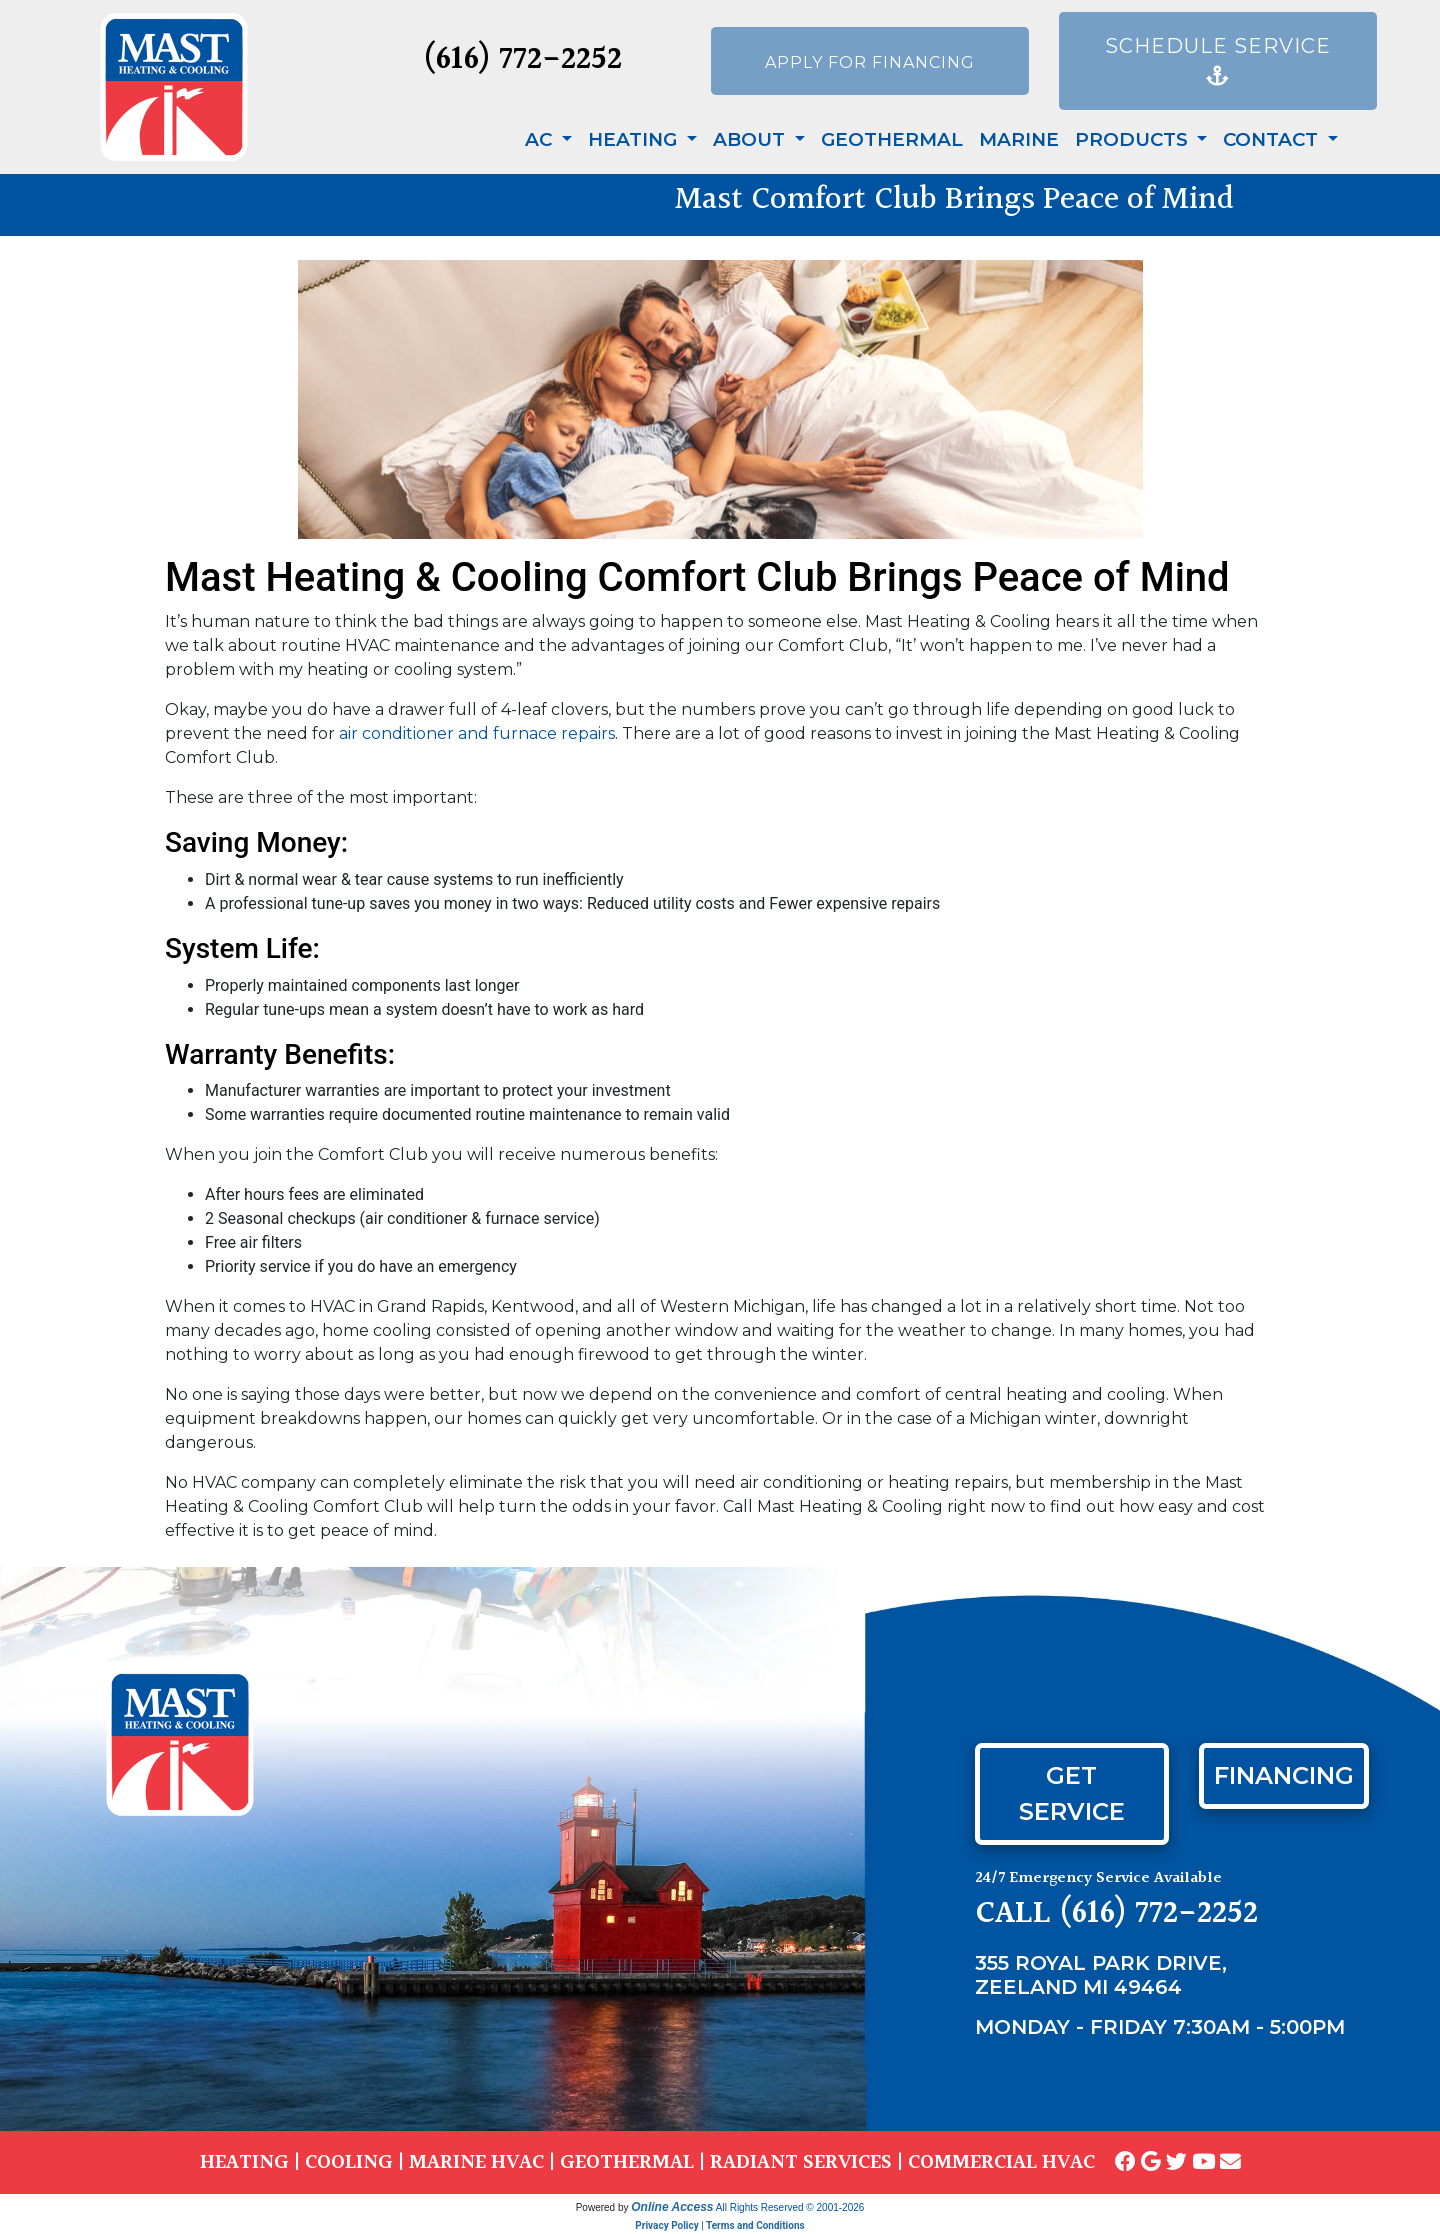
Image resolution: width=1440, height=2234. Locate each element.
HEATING (244, 2162)
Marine (1019, 139)
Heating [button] (635, 139)
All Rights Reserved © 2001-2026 (790, 2207)
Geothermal (892, 139)
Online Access (672, 2207)
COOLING (349, 2162)
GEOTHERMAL (627, 2162)
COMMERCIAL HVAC (1001, 2162)
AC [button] (541, 139)
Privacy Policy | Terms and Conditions (719, 2225)
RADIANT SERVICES (801, 2162)
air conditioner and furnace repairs (477, 733)
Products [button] (1134, 139)
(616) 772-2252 (522, 60)
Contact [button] (1273, 139)
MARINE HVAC (476, 2162)
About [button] (751, 139)
